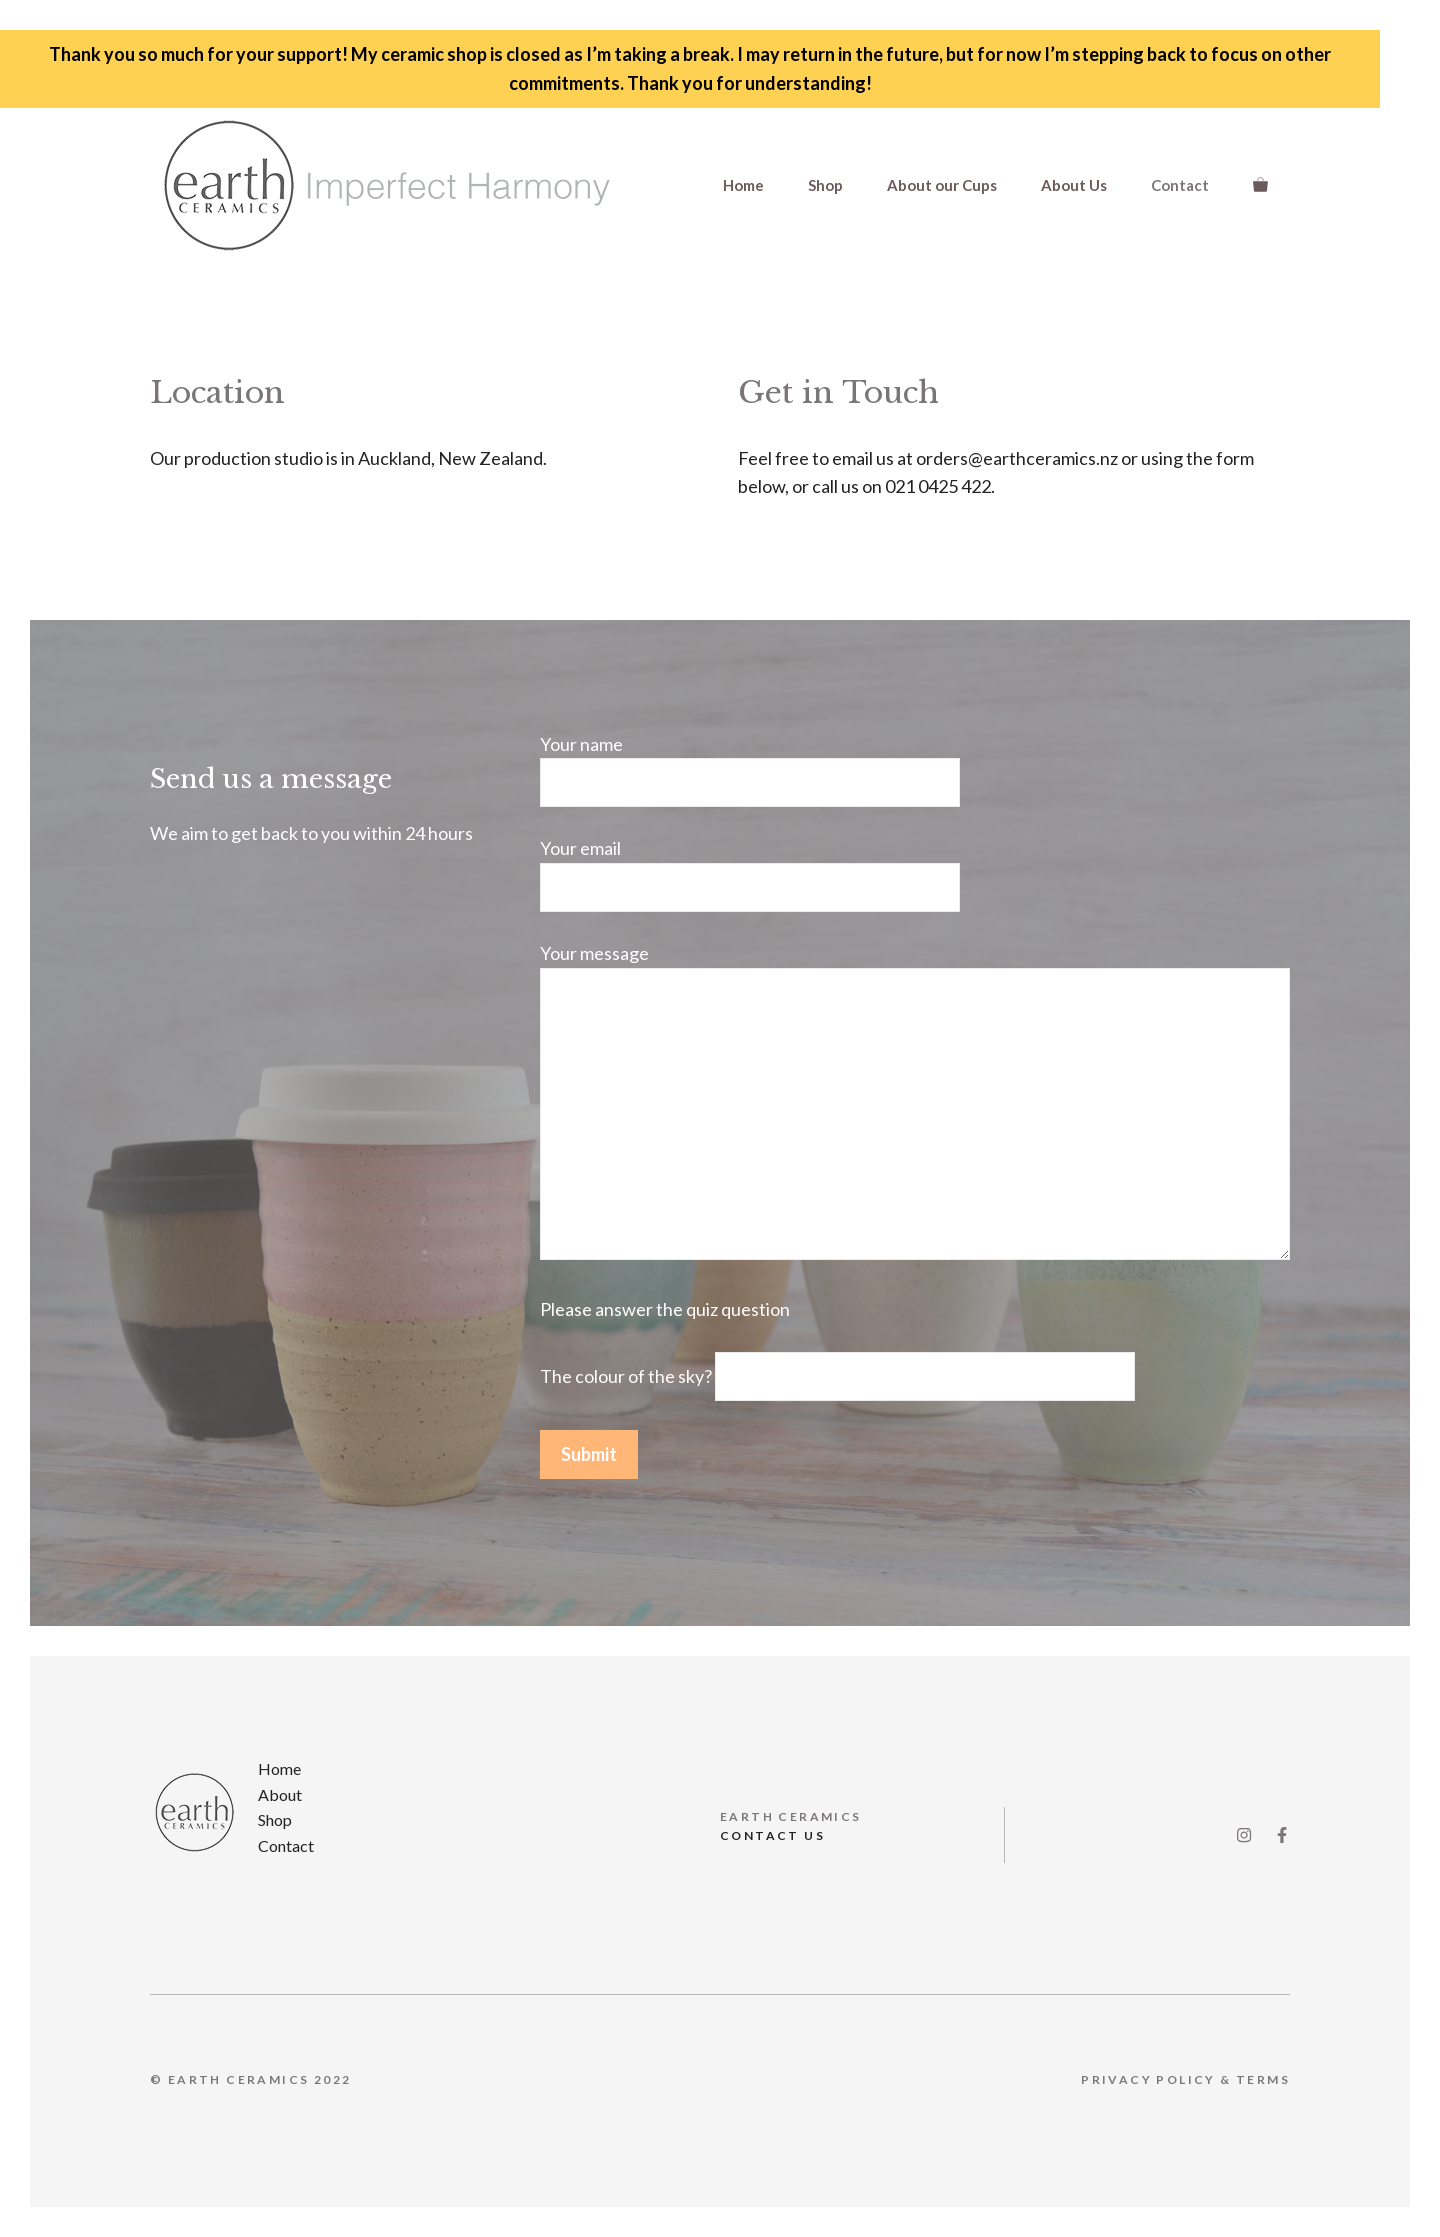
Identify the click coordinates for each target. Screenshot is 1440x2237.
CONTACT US (772, 1835)
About (280, 1794)
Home (743, 185)
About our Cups (942, 185)
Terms (1263, 2079)
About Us (1074, 185)
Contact (1180, 185)
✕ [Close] (1418, 1118)
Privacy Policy (1148, 2079)
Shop (825, 185)
